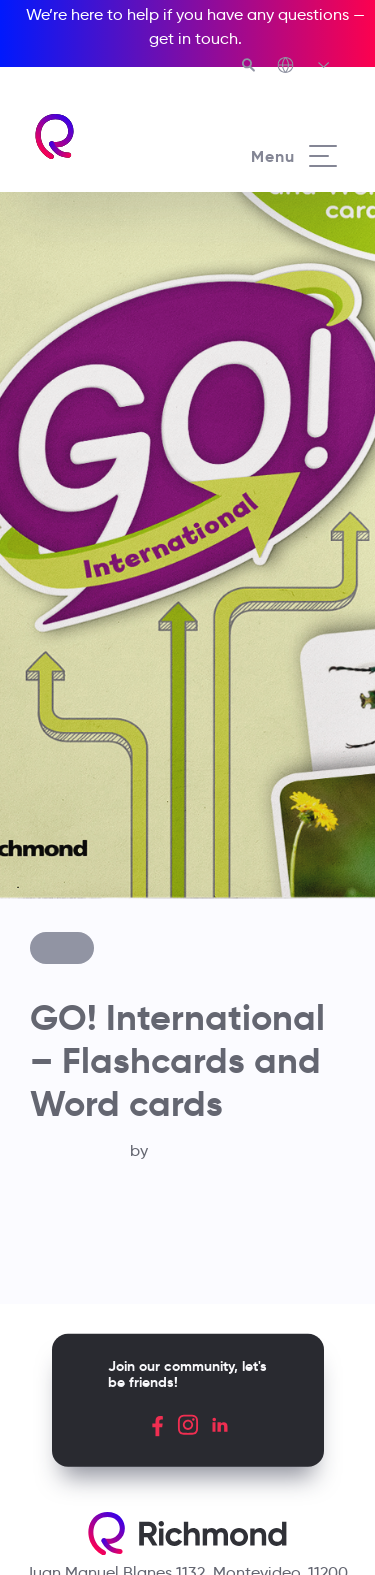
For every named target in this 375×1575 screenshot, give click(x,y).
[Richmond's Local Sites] (304, 67)
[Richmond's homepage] (110, 136)
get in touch (193, 38)
